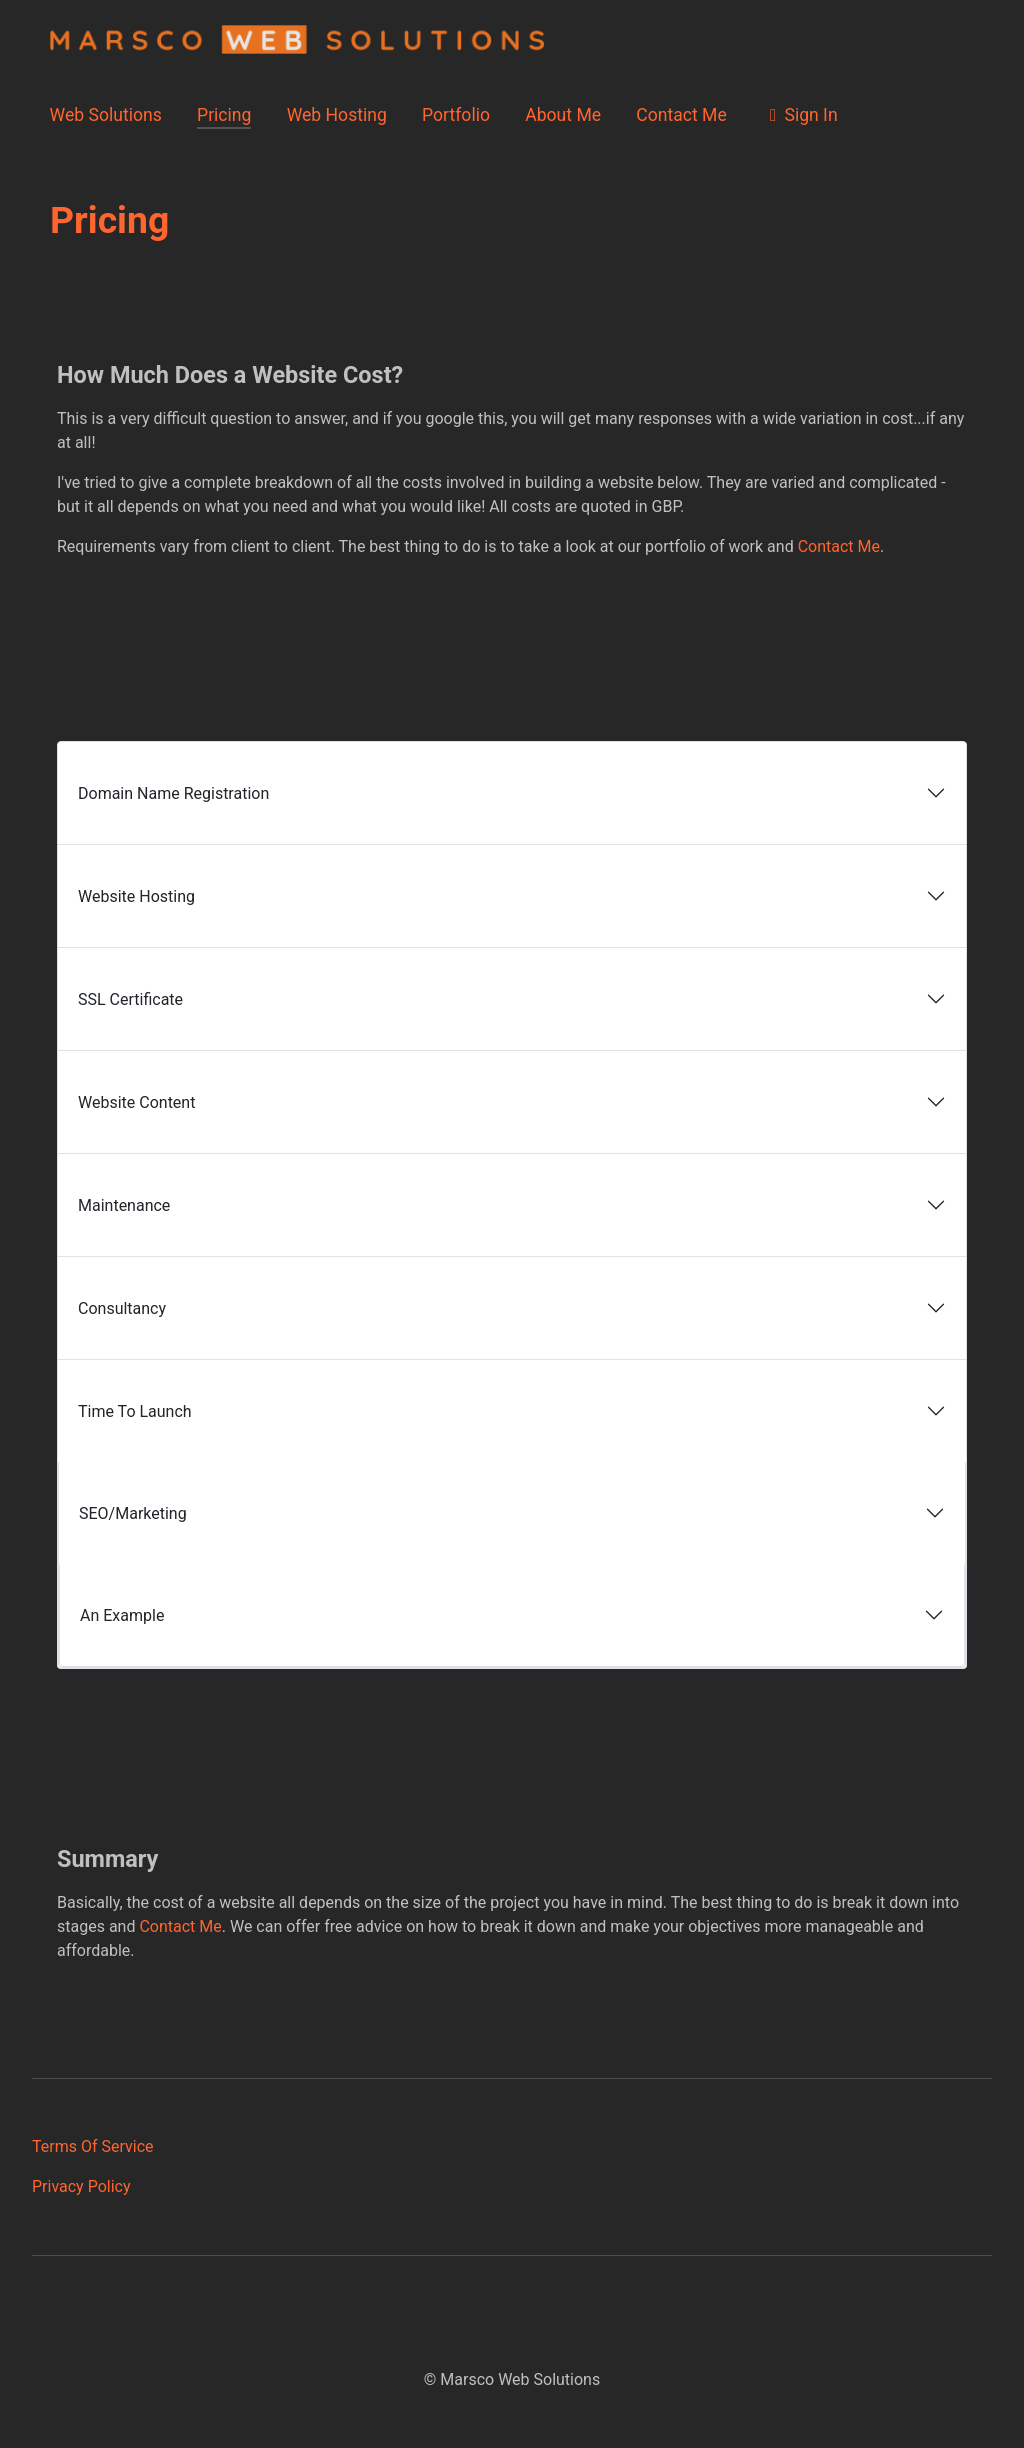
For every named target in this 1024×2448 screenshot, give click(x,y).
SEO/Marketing (133, 1513)
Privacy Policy (81, 2186)
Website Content (136, 1102)
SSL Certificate (130, 999)
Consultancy (122, 1308)
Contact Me (681, 115)
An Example (122, 1615)
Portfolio (456, 115)
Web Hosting (337, 115)
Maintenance (124, 1205)
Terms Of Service (93, 2146)
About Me (563, 115)
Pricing (224, 115)
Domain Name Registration (173, 793)
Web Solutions (106, 115)
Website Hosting (136, 896)
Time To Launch (135, 1411)
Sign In (800, 116)
